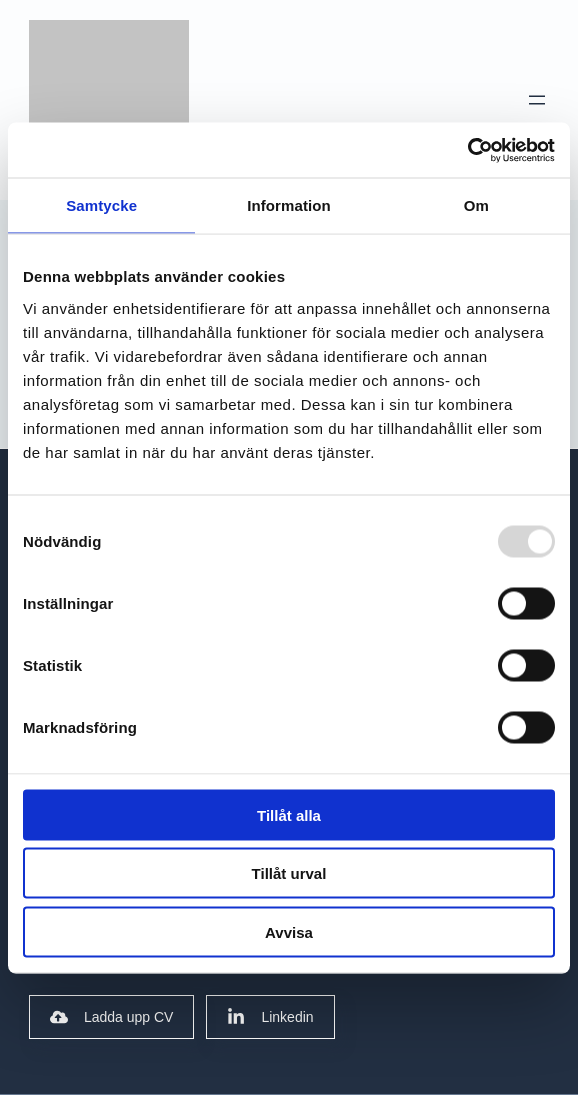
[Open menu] (537, 100)
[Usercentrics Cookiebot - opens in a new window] (467, 150)
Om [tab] (476, 205)
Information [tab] (289, 205)
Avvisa (289, 931)
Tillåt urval (289, 873)
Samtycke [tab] (101, 205)
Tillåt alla (289, 814)
